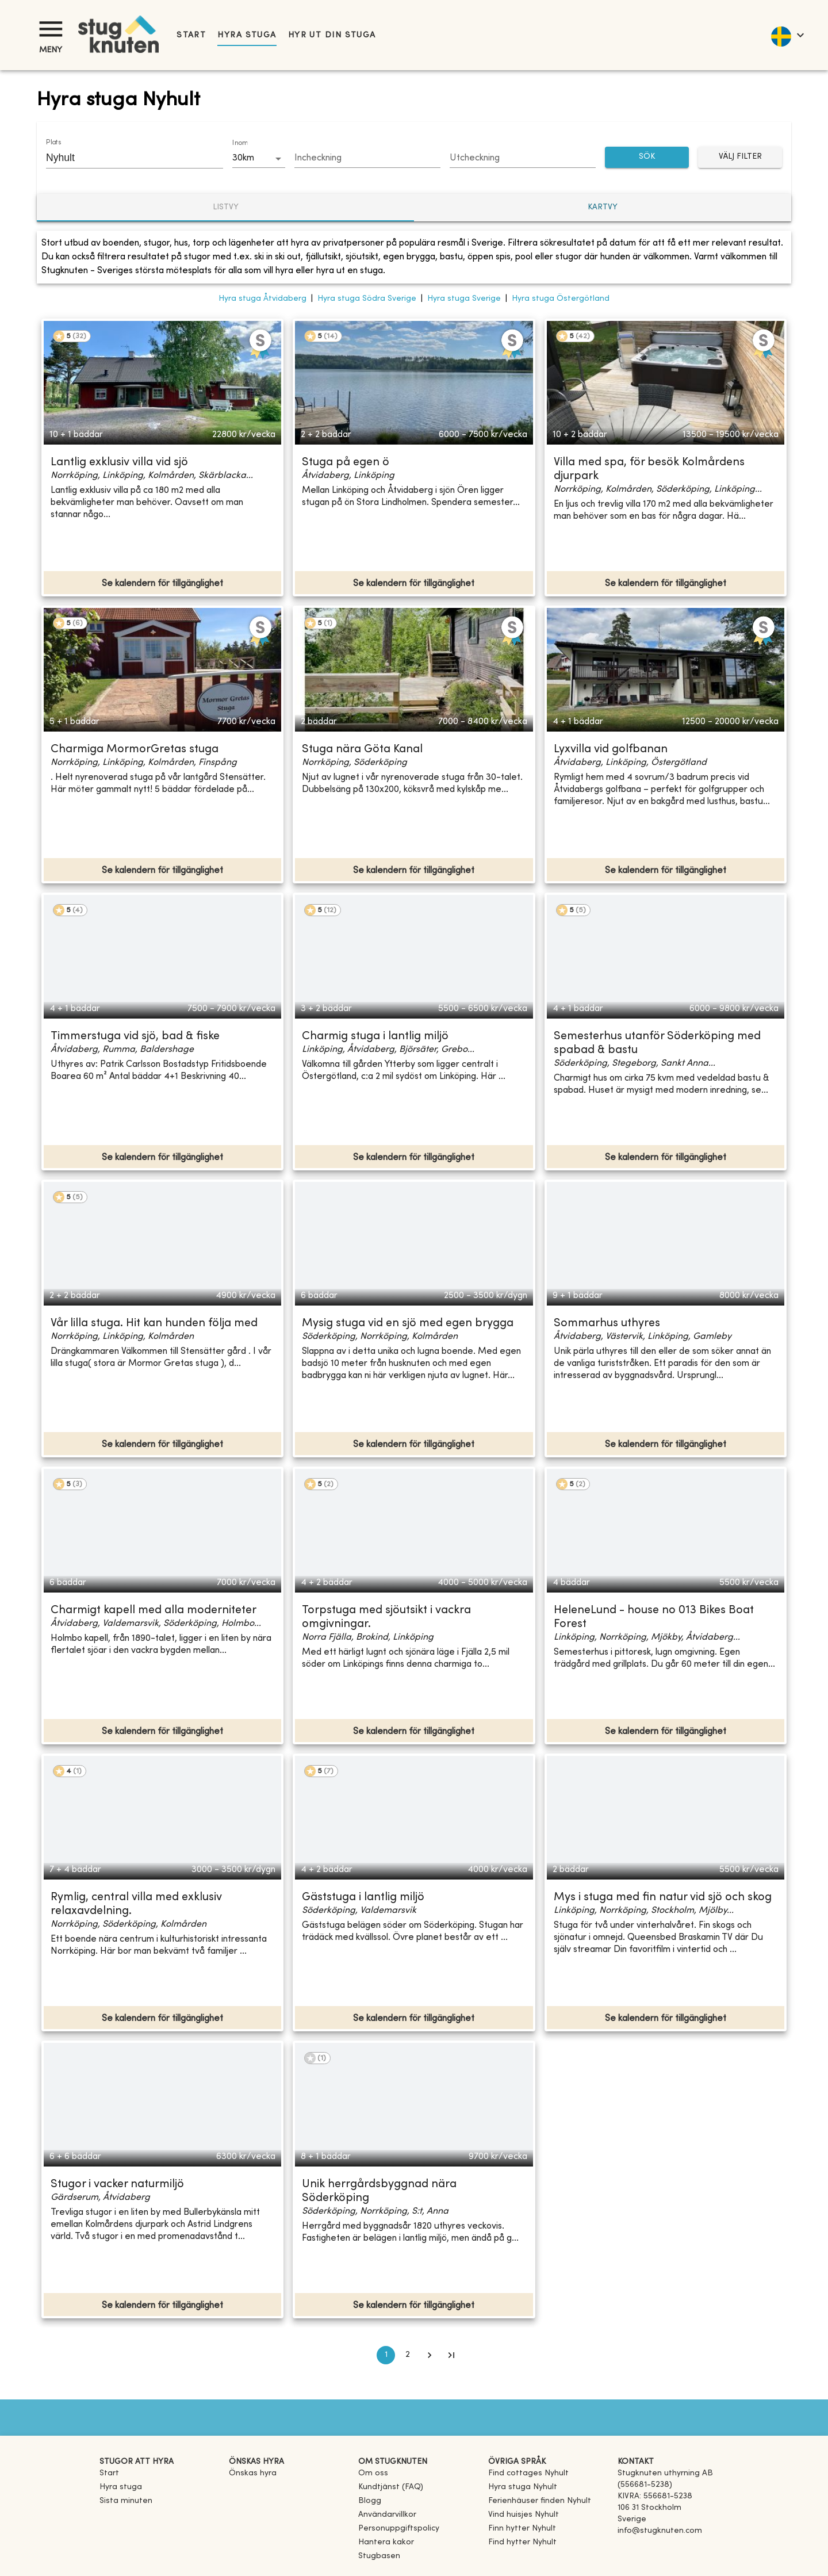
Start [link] (191, 35)
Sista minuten (125, 2501)
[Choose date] (367, 159)
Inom (239, 143)
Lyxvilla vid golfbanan (611, 749)
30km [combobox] (243, 158)
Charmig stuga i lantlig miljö (375, 1036)
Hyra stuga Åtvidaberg (262, 299)
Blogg (369, 2501)
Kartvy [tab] (603, 207)
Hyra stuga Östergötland (561, 299)
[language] (787, 35)
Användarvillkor (387, 2514)
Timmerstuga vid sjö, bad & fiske (135, 1036)
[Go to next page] (429, 2355)
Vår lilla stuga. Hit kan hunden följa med (154, 1323)
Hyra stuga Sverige (464, 299)
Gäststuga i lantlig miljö (363, 1897)
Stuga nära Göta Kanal (362, 749)
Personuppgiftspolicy (398, 2528)
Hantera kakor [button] (386, 2542)
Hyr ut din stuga (332, 35)
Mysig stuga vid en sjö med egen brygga (407, 1323)
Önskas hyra (253, 2473)
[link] (528, 2473)
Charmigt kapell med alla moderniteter (153, 1610)
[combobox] (126, 157)
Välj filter (740, 157)
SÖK (647, 157)
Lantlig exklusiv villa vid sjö (119, 462)
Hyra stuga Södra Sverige (366, 299)
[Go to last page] (451, 2355)
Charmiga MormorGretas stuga (134, 749)
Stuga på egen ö (345, 462)
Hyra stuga (246, 35)
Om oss (373, 2473)
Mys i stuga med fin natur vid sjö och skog (663, 1897)
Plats (53, 142)
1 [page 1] (386, 2355)
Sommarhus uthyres (607, 1323)
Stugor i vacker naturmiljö (117, 2184)
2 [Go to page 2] (407, 2355)
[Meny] (50, 29)
